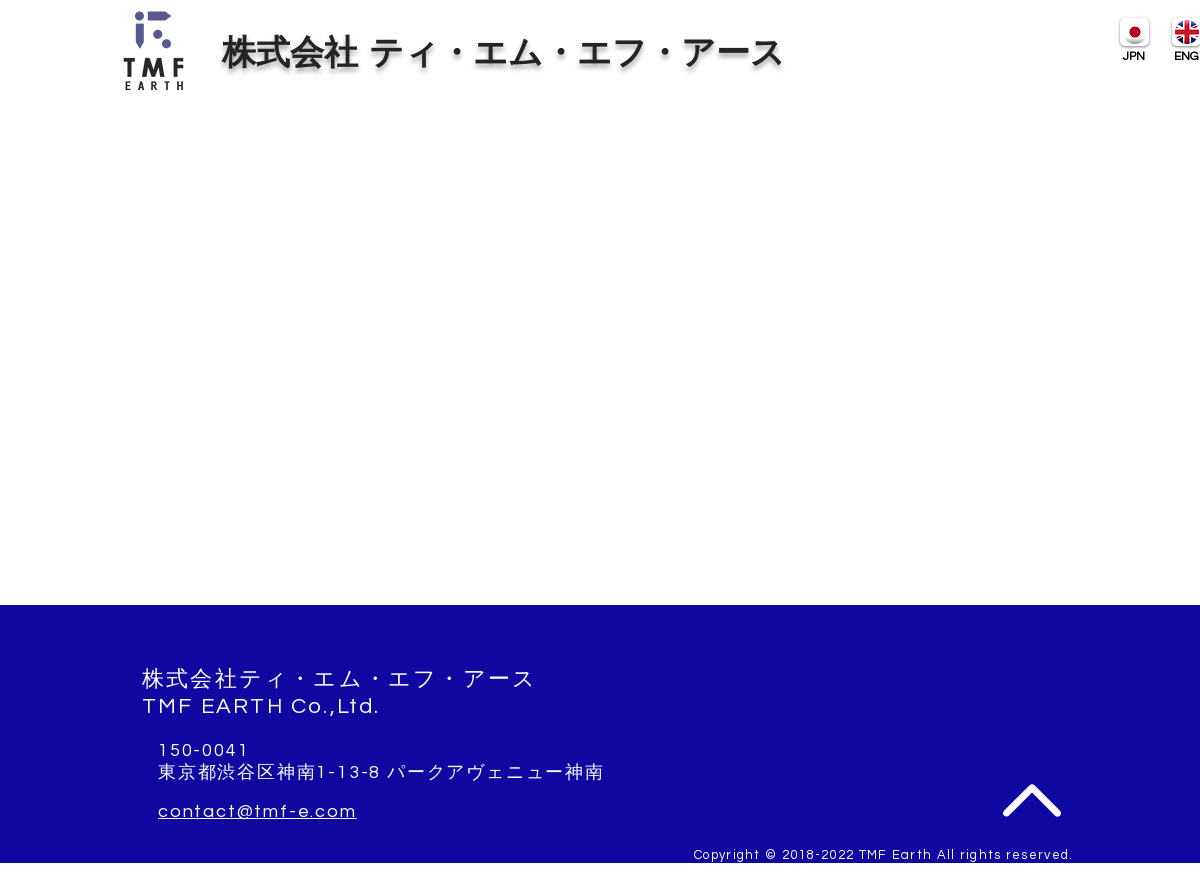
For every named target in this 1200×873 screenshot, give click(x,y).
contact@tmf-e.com (257, 811)
